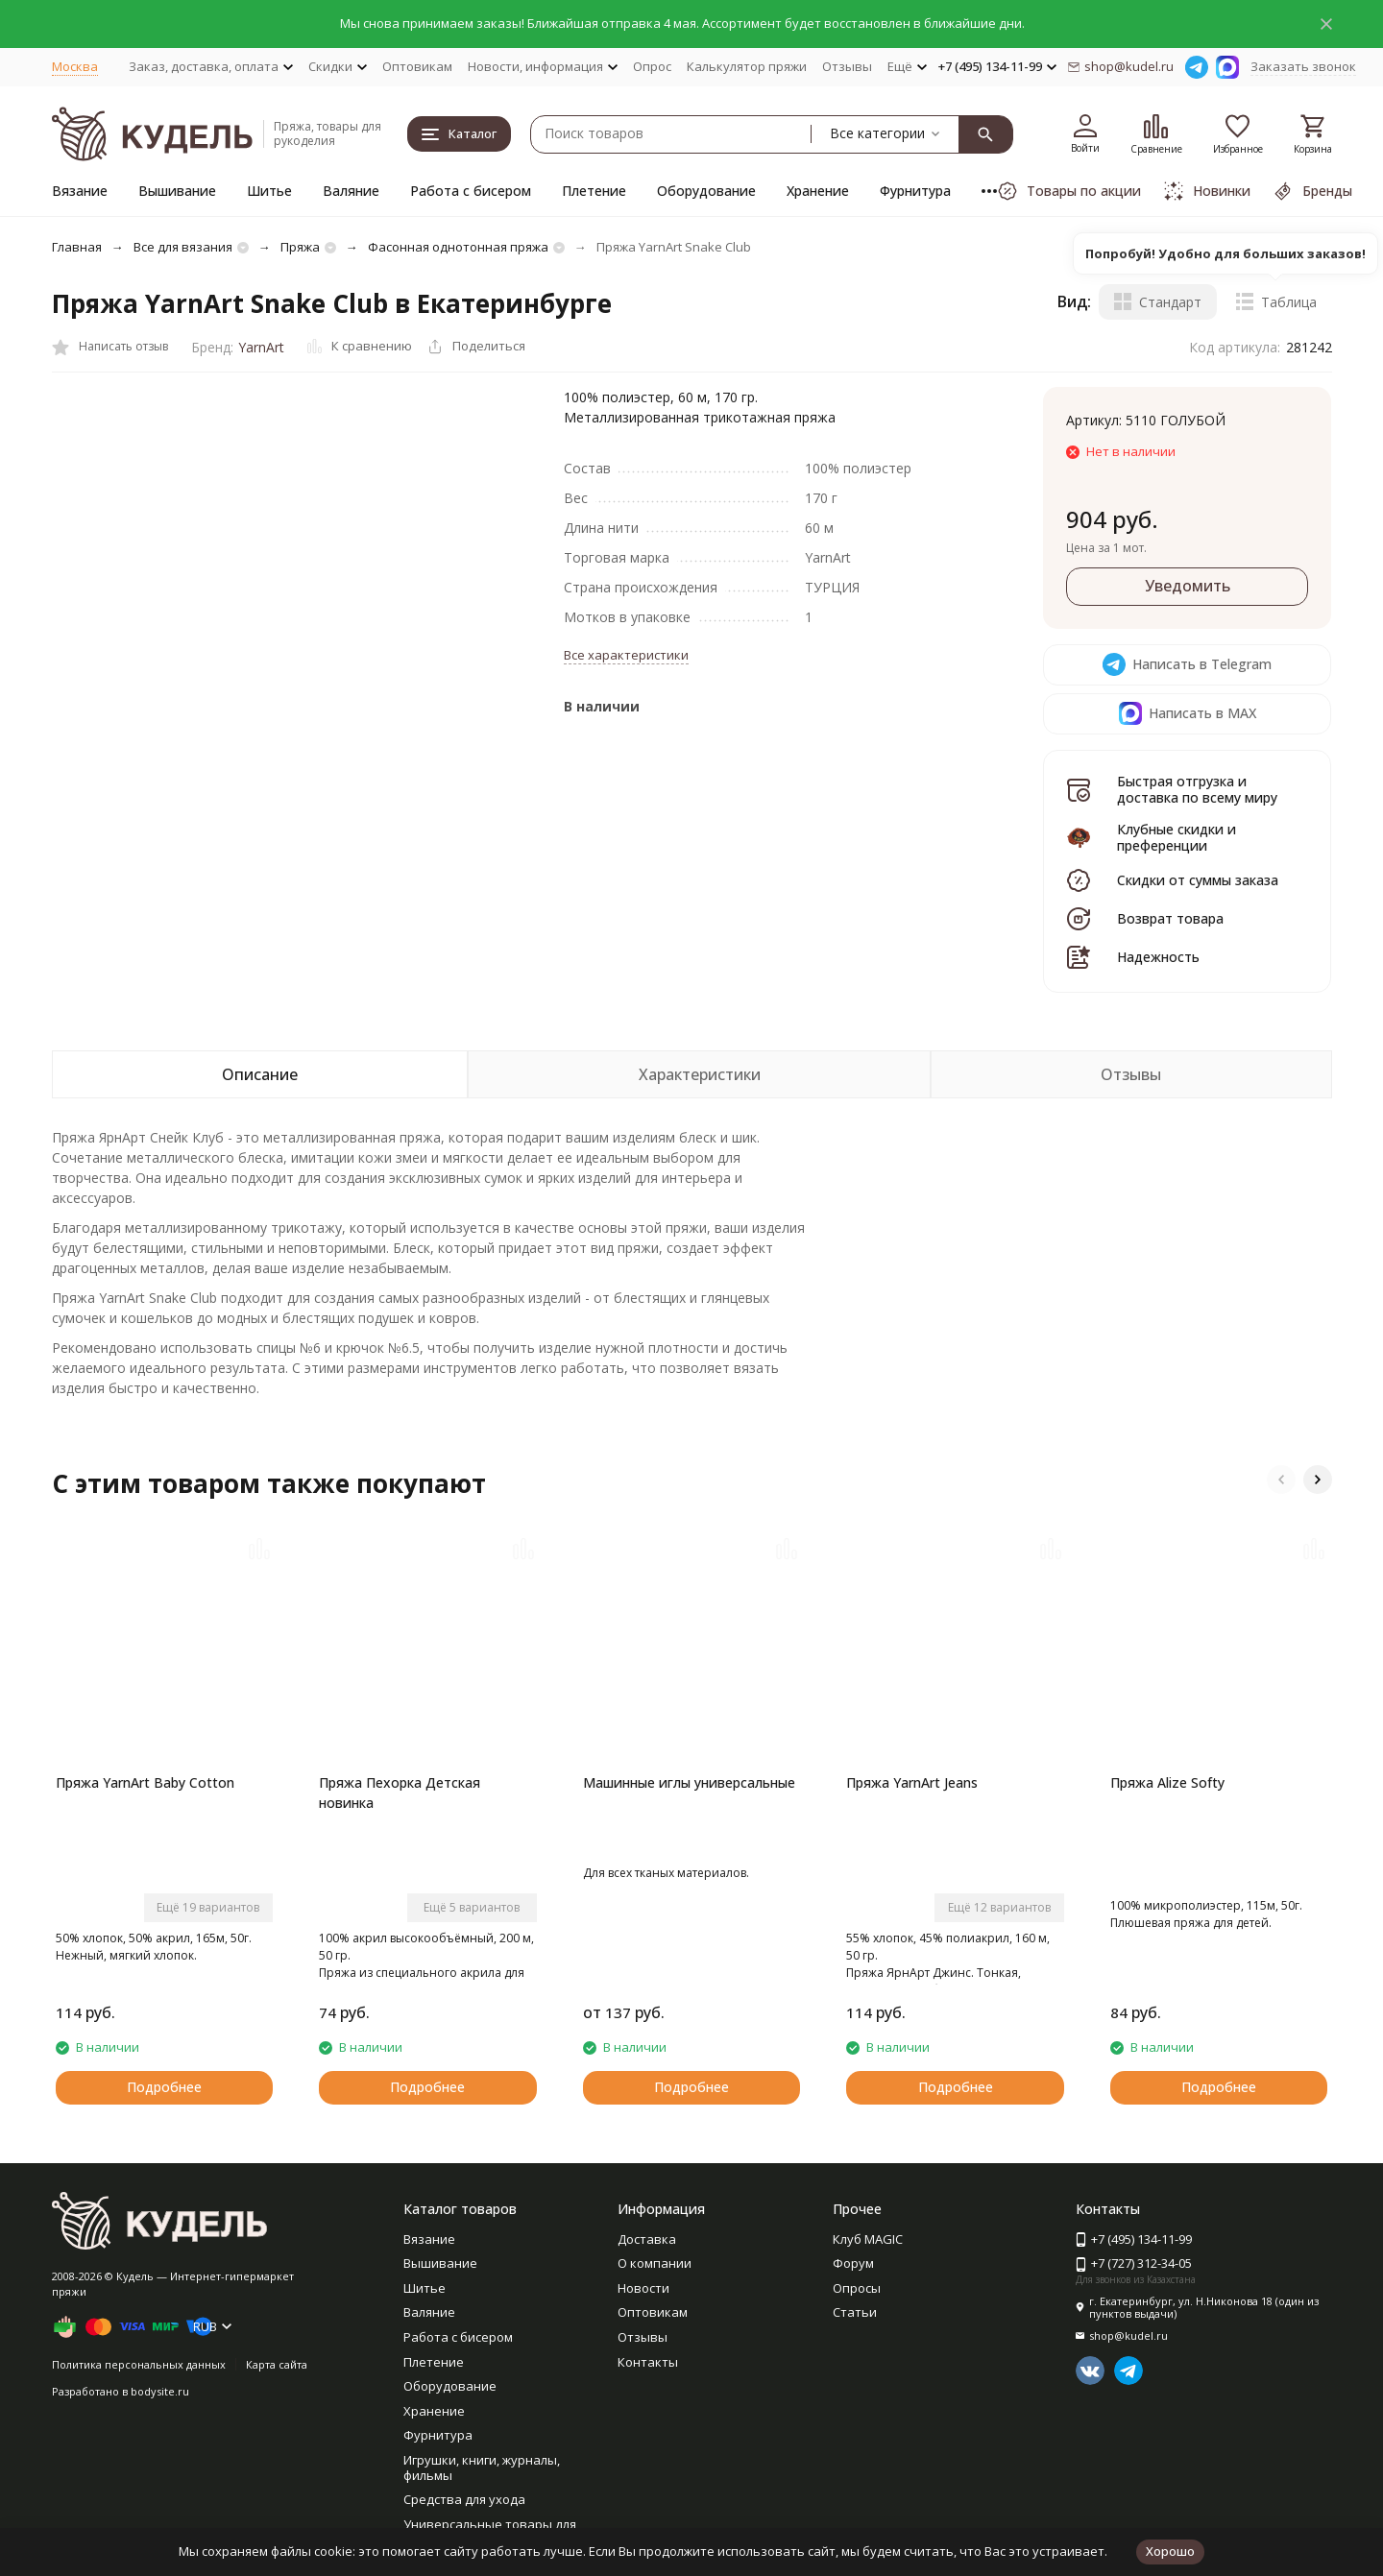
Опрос (652, 66)
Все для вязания (182, 246)
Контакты (648, 2362)
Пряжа (300, 246)
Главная (77, 246)
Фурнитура (915, 190)
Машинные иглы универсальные (689, 1782)
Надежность (1158, 957)
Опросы (857, 2288)
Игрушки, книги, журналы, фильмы (481, 2467)
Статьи (855, 2312)
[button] (1281, 1479)
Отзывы (847, 66)
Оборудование (706, 190)
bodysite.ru (160, 2391)
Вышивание (177, 190)
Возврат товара (1170, 918)
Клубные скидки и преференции (1176, 837)
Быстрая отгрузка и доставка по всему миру (1197, 789)
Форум (853, 2263)
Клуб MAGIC (868, 2239)
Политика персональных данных (139, 2364)
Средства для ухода (464, 2499)
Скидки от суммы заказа (1197, 880)
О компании (655, 2263)
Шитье (269, 190)
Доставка (647, 2239)
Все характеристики (626, 654)
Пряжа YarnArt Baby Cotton (145, 1782)
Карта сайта (276, 2364)
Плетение (594, 190)
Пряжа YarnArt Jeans (912, 1782)
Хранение (818, 190)
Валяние (351, 190)
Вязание (80, 190)
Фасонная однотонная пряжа (458, 246)
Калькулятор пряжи (747, 66)
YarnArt (261, 347)
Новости (643, 2288)
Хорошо (1170, 2551)
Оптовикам (417, 66)
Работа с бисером (470, 190)
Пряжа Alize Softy (1167, 1782)
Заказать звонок (1303, 66)
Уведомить (1187, 585)
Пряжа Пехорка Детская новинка (399, 1792)
